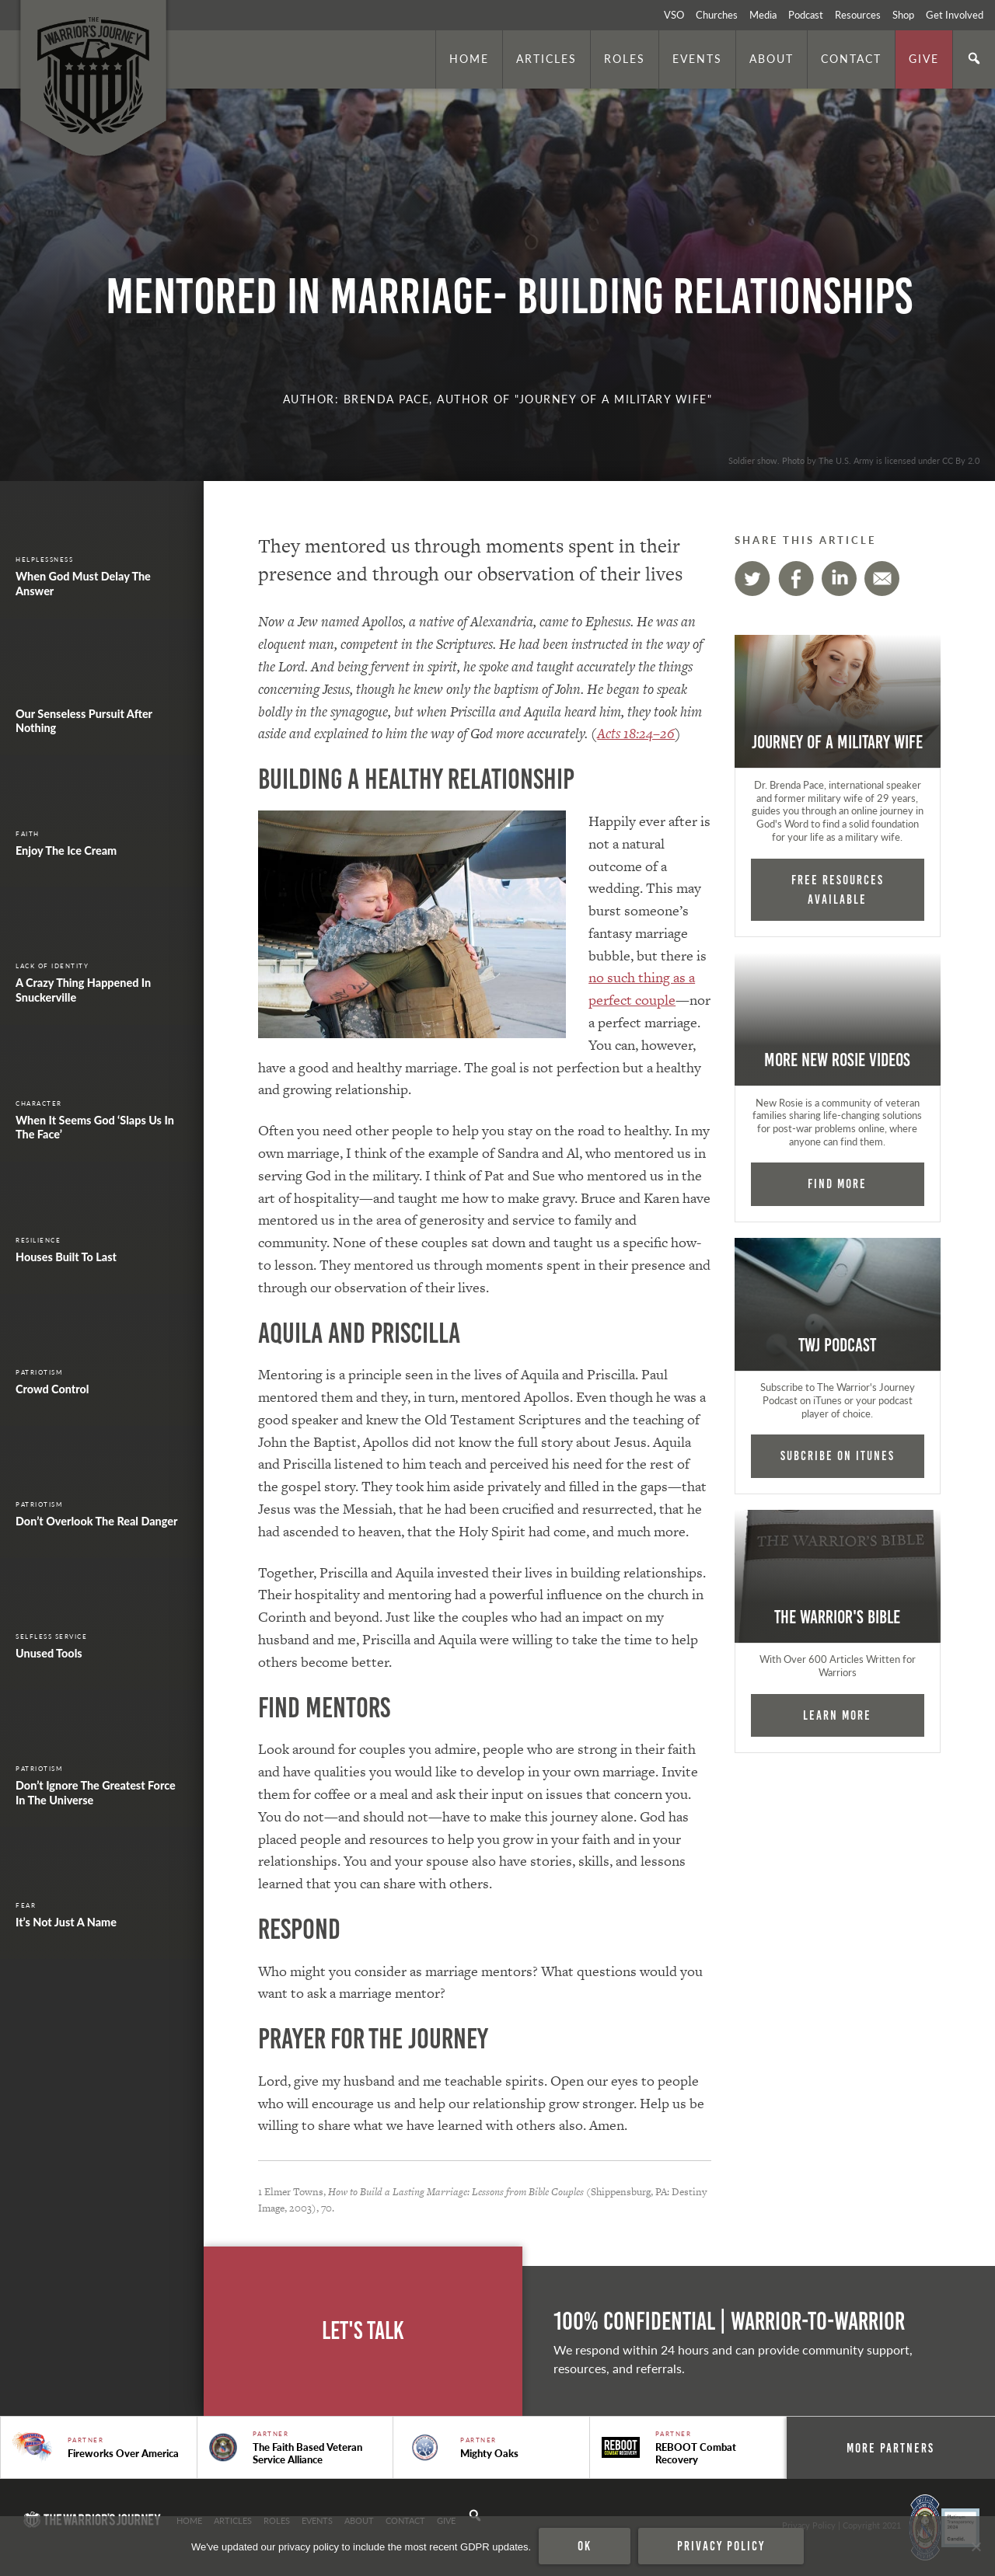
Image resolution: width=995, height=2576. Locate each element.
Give (924, 58)
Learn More (837, 1715)
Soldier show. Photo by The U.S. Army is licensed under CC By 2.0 (853, 460)
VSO (674, 15)
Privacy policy (721, 2546)
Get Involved (954, 15)
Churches (717, 15)
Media (763, 15)
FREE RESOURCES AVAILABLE (837, 889)
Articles (546, 58)
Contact (851, 58)
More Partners (890, 2448)
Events (697, 58)
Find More (837, 1183)
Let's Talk (363, 2330)
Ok (585, 2546)
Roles (624, 58)
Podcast (805, 15)
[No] (975, 2546)
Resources (858, 15)
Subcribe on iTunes (837, 1455)
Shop (903, 15)
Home (469, 58)
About (771, 58)
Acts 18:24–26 (636, 733)
